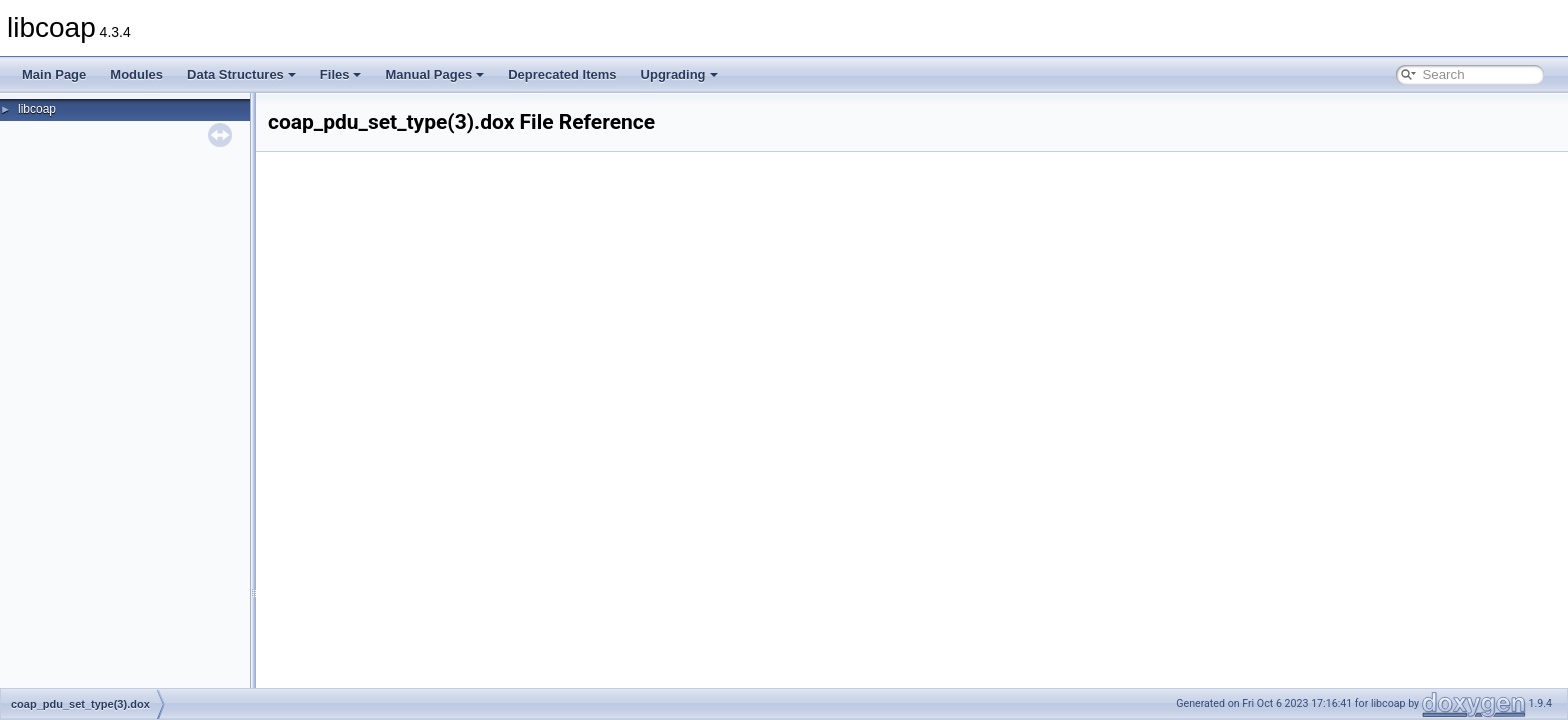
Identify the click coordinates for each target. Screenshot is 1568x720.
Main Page (54, 74)
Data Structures (241, 74)
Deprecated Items (562, 74)
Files (341, 74)
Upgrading (679, 74)
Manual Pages (434, 74)
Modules (136, 74)
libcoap (37, 109)
